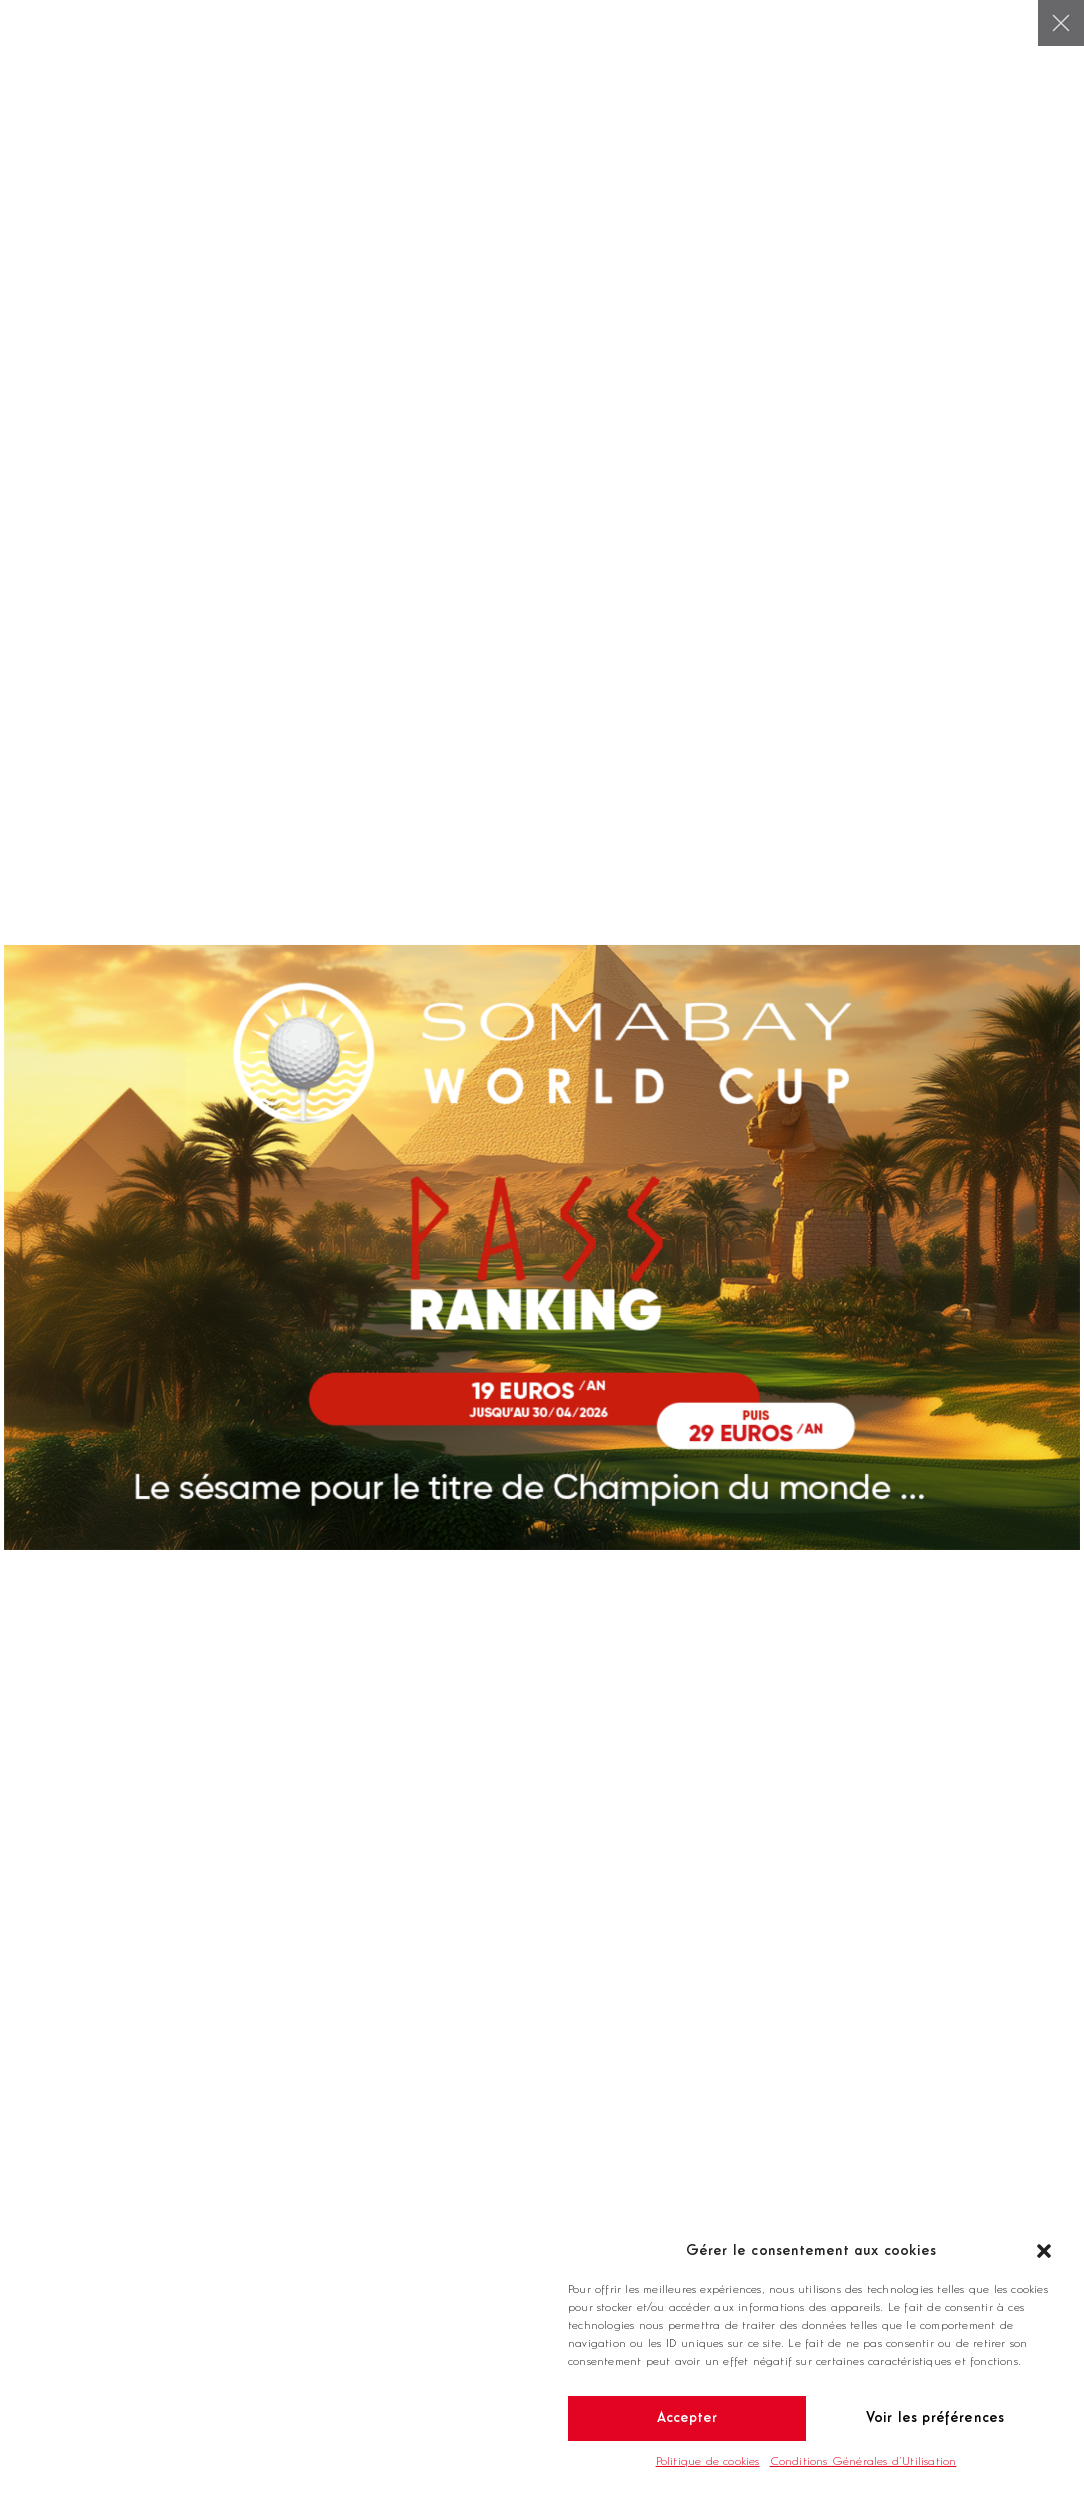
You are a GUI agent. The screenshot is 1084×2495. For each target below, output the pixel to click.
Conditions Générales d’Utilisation (863, 2462)
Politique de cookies (708, 2462)
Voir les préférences (935, 2418)
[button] (1044, 2251)
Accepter (687, 2418)
